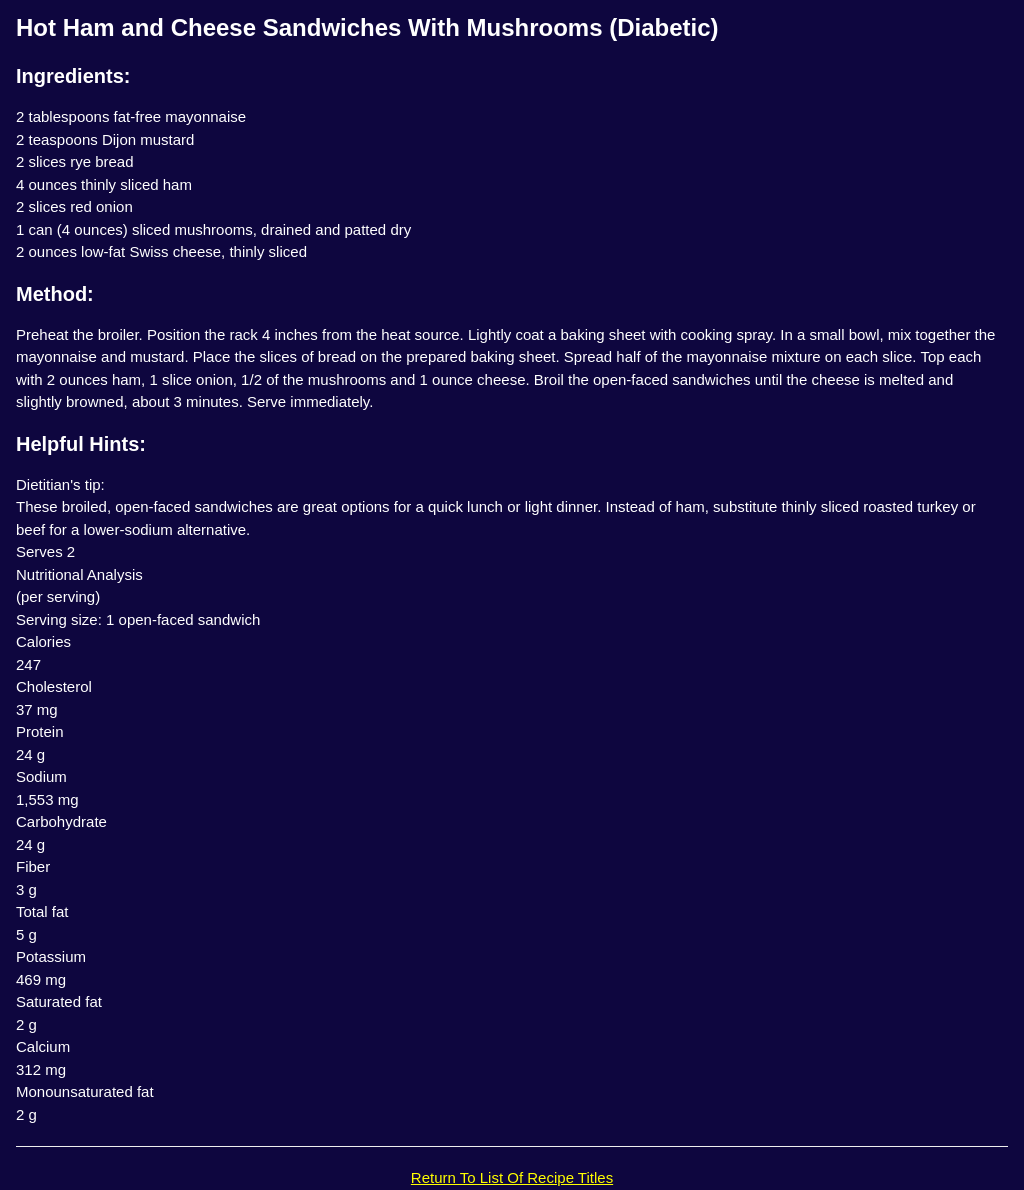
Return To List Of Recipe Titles (512, 1177)
